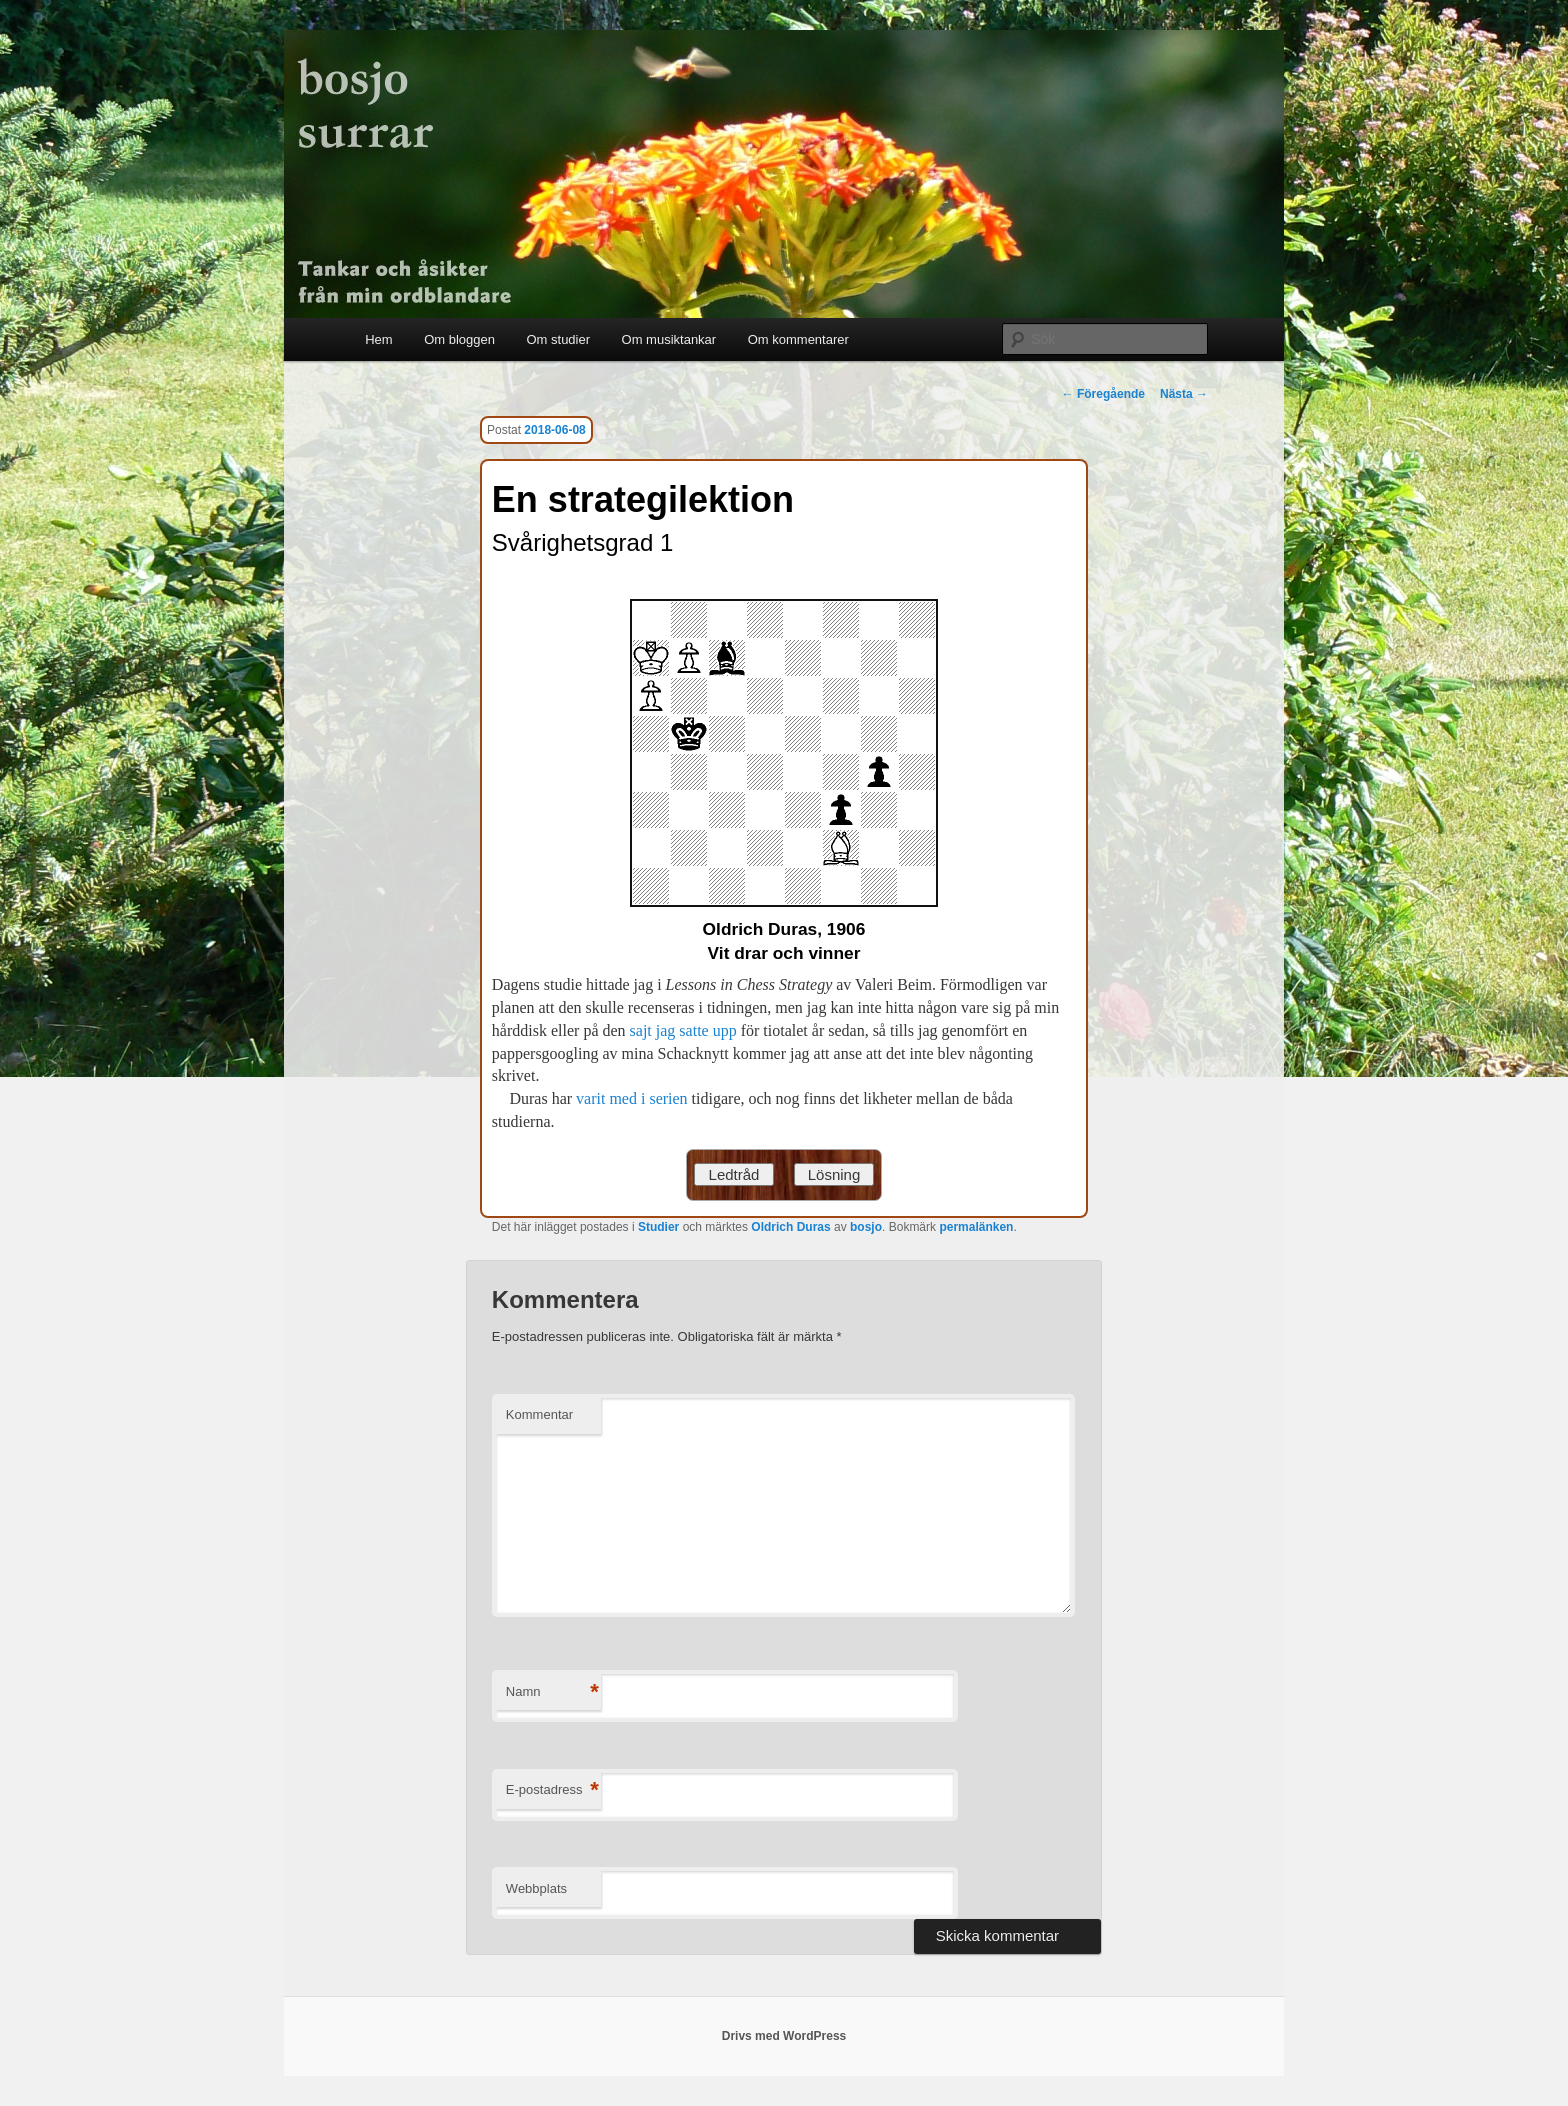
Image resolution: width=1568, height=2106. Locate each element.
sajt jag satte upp (683, 1030)
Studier (658, 1227)
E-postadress (552, 1790)
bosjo (866, 1227)
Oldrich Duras (790, 1227)
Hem (378, 339)
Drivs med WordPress (784, 2036)
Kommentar (539, 1414)
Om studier (558, 339)
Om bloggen (459, 339)
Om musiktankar (669, 339)
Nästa (1184, 394)
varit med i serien (632, 1098)
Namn (552, 1692)
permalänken (976, 1227)
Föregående (1103, 394)
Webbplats (536, 1888)
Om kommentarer (798, 339)
